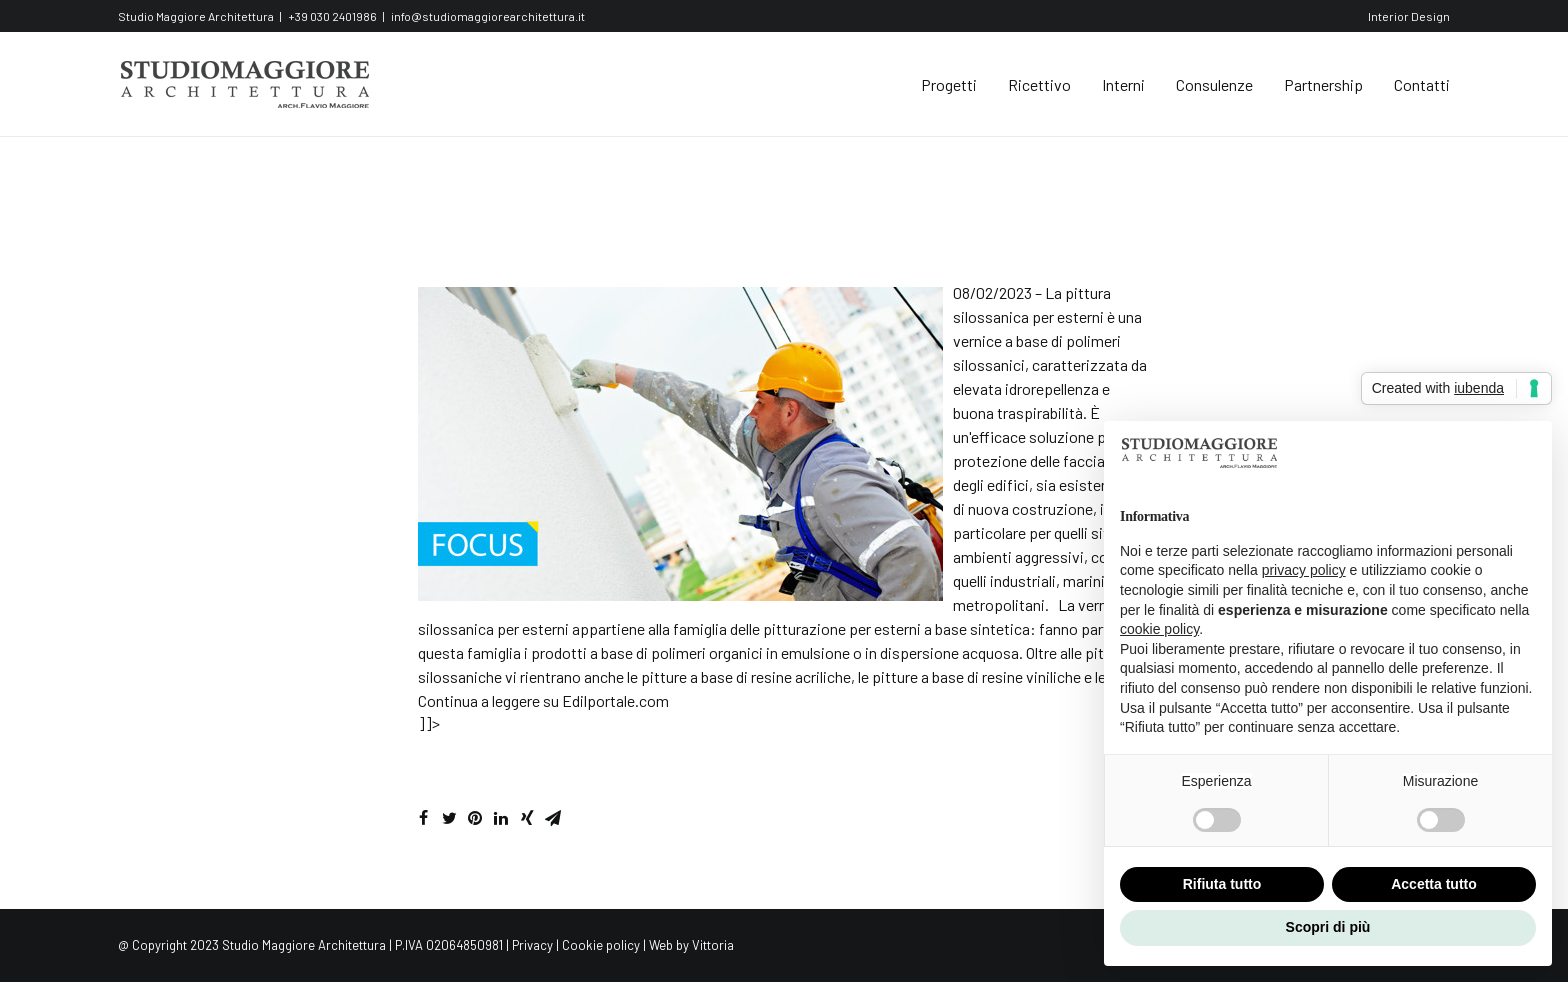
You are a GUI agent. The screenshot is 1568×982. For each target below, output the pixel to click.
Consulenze (1214, 84)
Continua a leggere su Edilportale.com (543, 700)
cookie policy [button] (1159, 629)
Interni (1123, 84)
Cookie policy (601, 945)
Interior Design (1409, 16)
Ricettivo (1039, 84)
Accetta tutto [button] (1434, 884)
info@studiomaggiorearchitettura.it (488, 16)
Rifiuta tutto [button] (1222, 884)
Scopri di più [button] (1328, 927)
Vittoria (713, 945)
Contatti (1422, 84)
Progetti (949, 84)
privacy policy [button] (1304, 570)
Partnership (1323, 84)
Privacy (532, 945)
